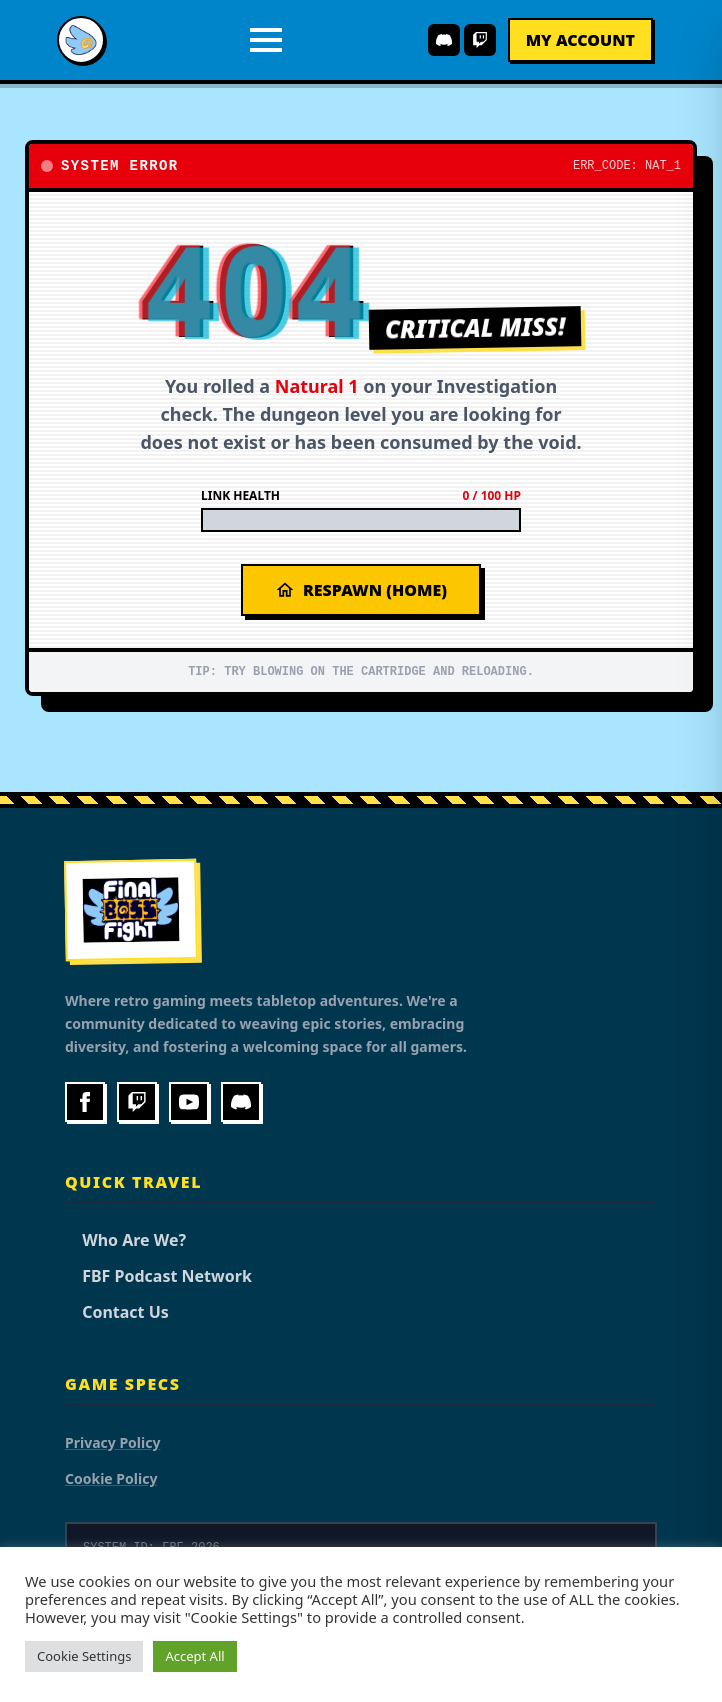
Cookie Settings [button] (84, 1656)
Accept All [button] (194, 1656)
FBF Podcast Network (158, 1276)
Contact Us (117, 1312)
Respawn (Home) (361, 590)
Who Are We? (125, 1240)
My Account (580, 40)
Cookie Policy (111, 1478)
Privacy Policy (112, 1442)
